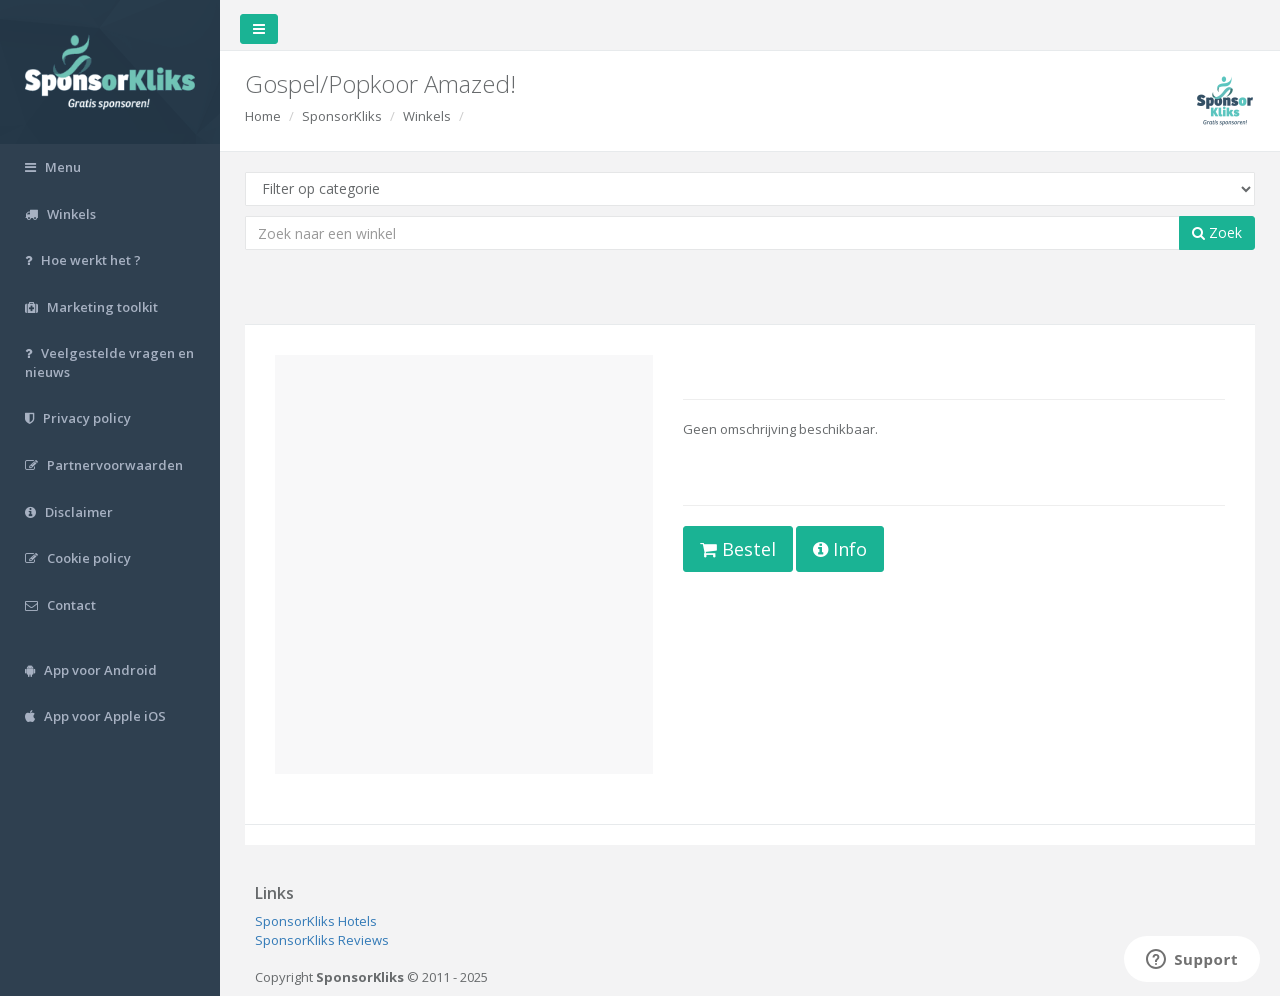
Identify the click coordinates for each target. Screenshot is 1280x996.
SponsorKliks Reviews (322, 940)
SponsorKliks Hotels (316, 921)
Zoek (1217, 232)
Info (840, 549)
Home (263, 116)
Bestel (738, 549)
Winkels (427, 116)
